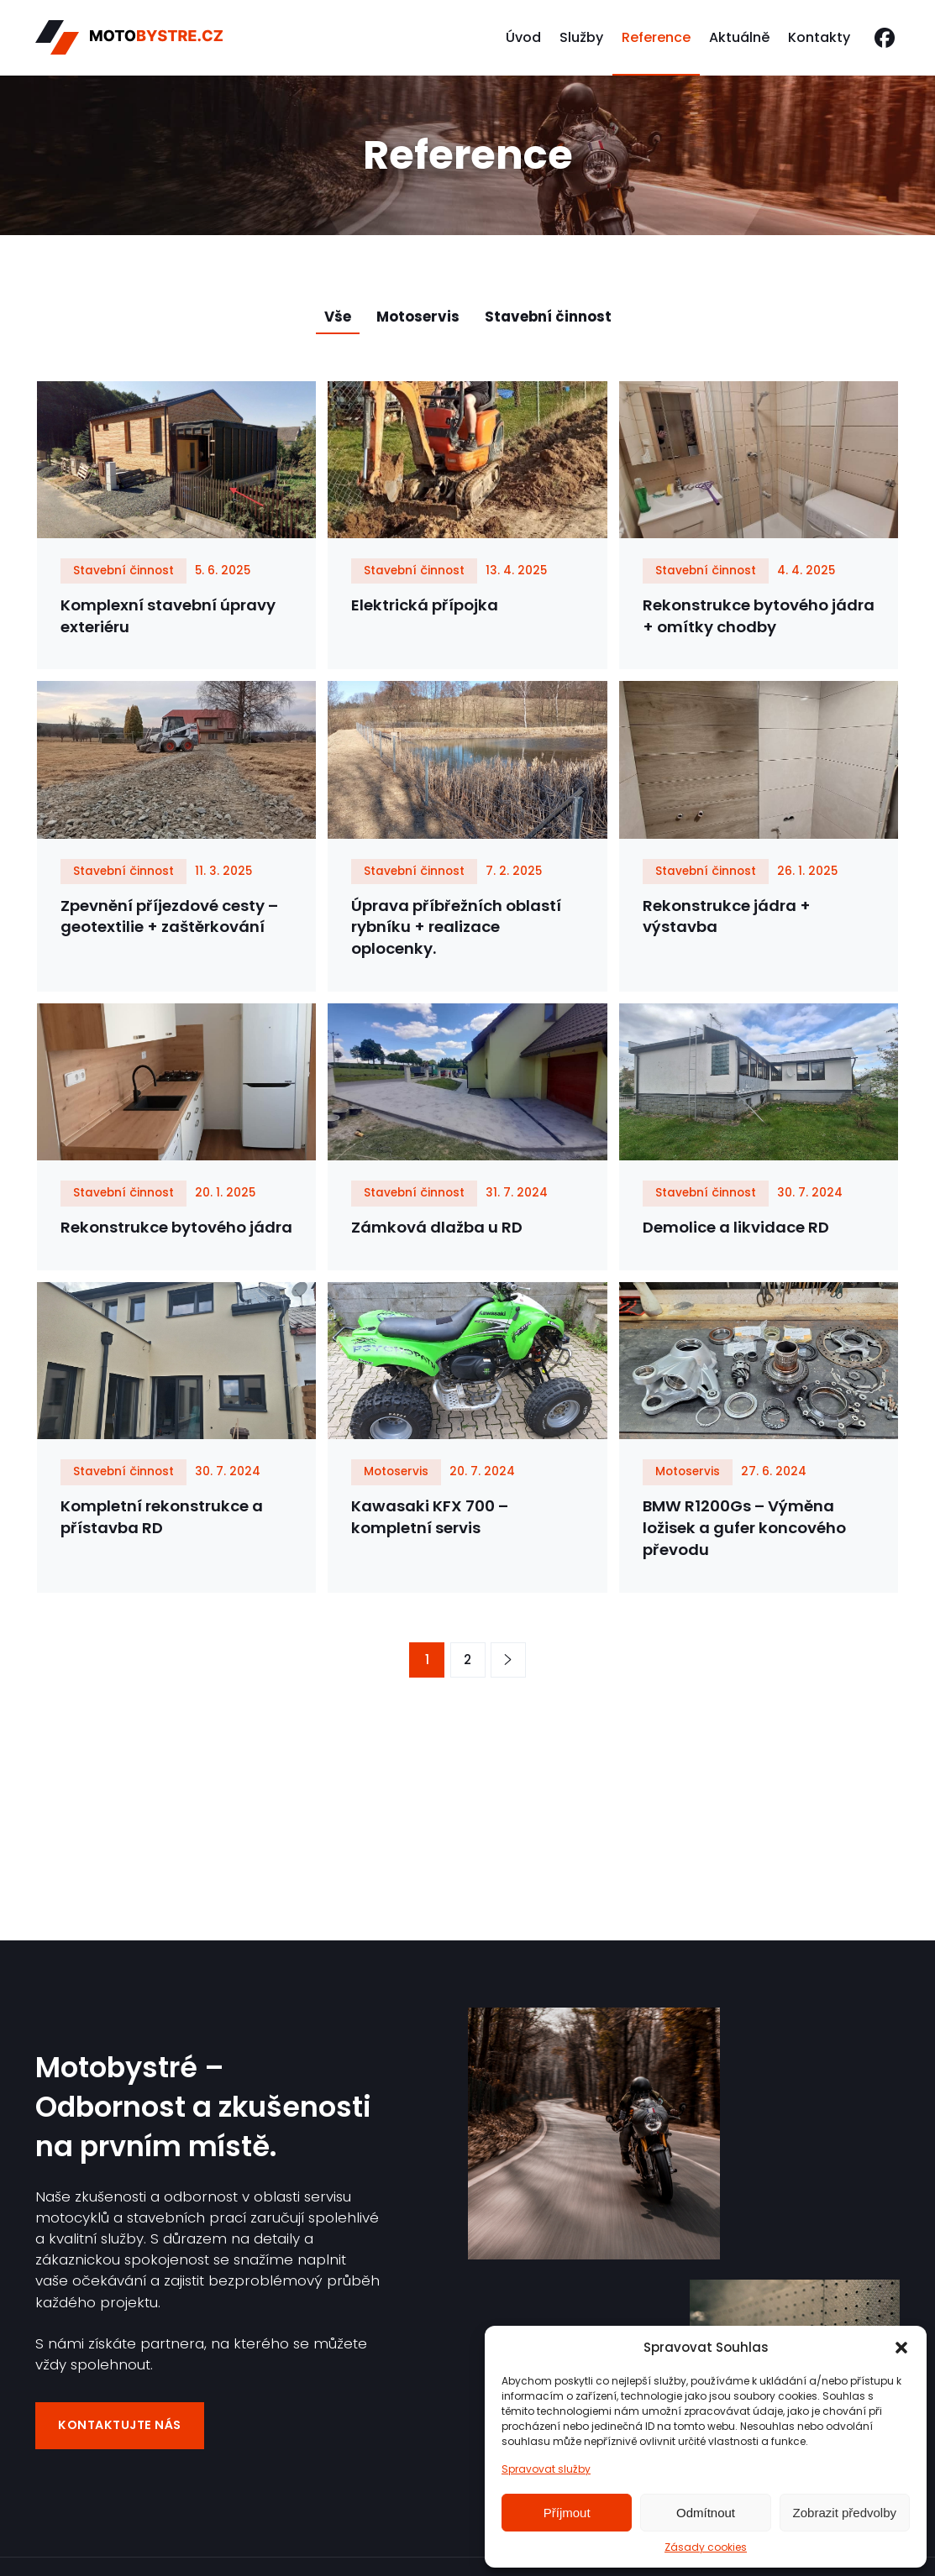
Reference (656, 37)
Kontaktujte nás (119, 2428)
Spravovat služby (546, 2469)
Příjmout (567, 2512)
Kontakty (819, 37)
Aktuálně (739, 37)
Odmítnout (705, 2512)
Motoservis (418, 316)
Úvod (523, 37)
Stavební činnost (548, 316)
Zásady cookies (705, 2547)
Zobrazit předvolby (844, 2512)
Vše (337, 316)
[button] (901, 2347)
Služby (581, 37)
